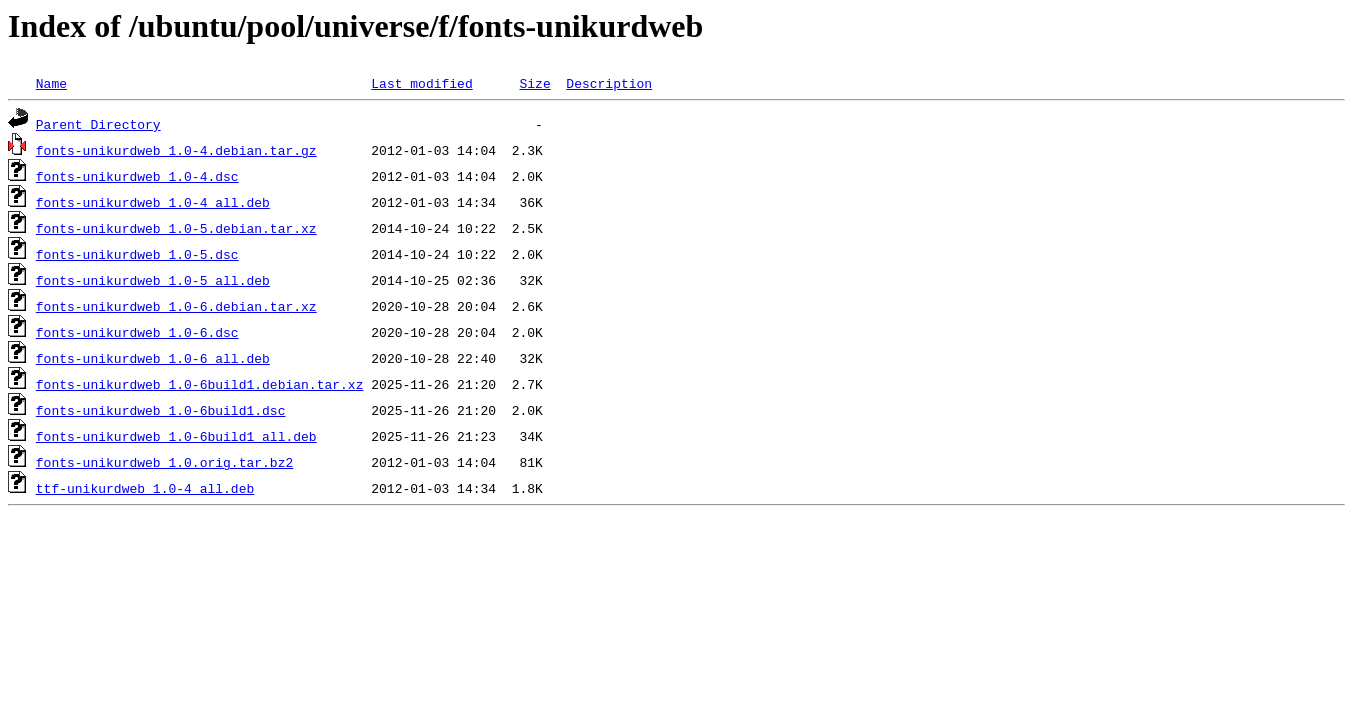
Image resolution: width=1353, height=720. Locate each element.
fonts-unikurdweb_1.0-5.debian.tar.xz (176, 228)
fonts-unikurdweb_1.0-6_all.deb (153, 358)
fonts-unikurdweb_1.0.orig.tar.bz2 (164, 462)
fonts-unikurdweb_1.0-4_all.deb (153, 202)
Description (609, 83)
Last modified (421, 83)
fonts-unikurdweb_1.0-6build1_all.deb (176, 436)
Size (534, 83)
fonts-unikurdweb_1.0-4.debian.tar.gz (176, 150)
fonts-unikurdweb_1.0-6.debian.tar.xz (176, 306)
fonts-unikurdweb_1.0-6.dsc (137, 332)
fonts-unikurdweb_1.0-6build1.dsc (161, 410)
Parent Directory (98, 124)
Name (51, 83)
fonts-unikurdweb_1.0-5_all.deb (153, 280)
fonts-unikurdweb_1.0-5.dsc (137, 254)
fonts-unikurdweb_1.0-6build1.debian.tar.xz (200, 384)
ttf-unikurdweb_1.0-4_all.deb (145, 488)
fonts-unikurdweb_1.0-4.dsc (137, 176)
